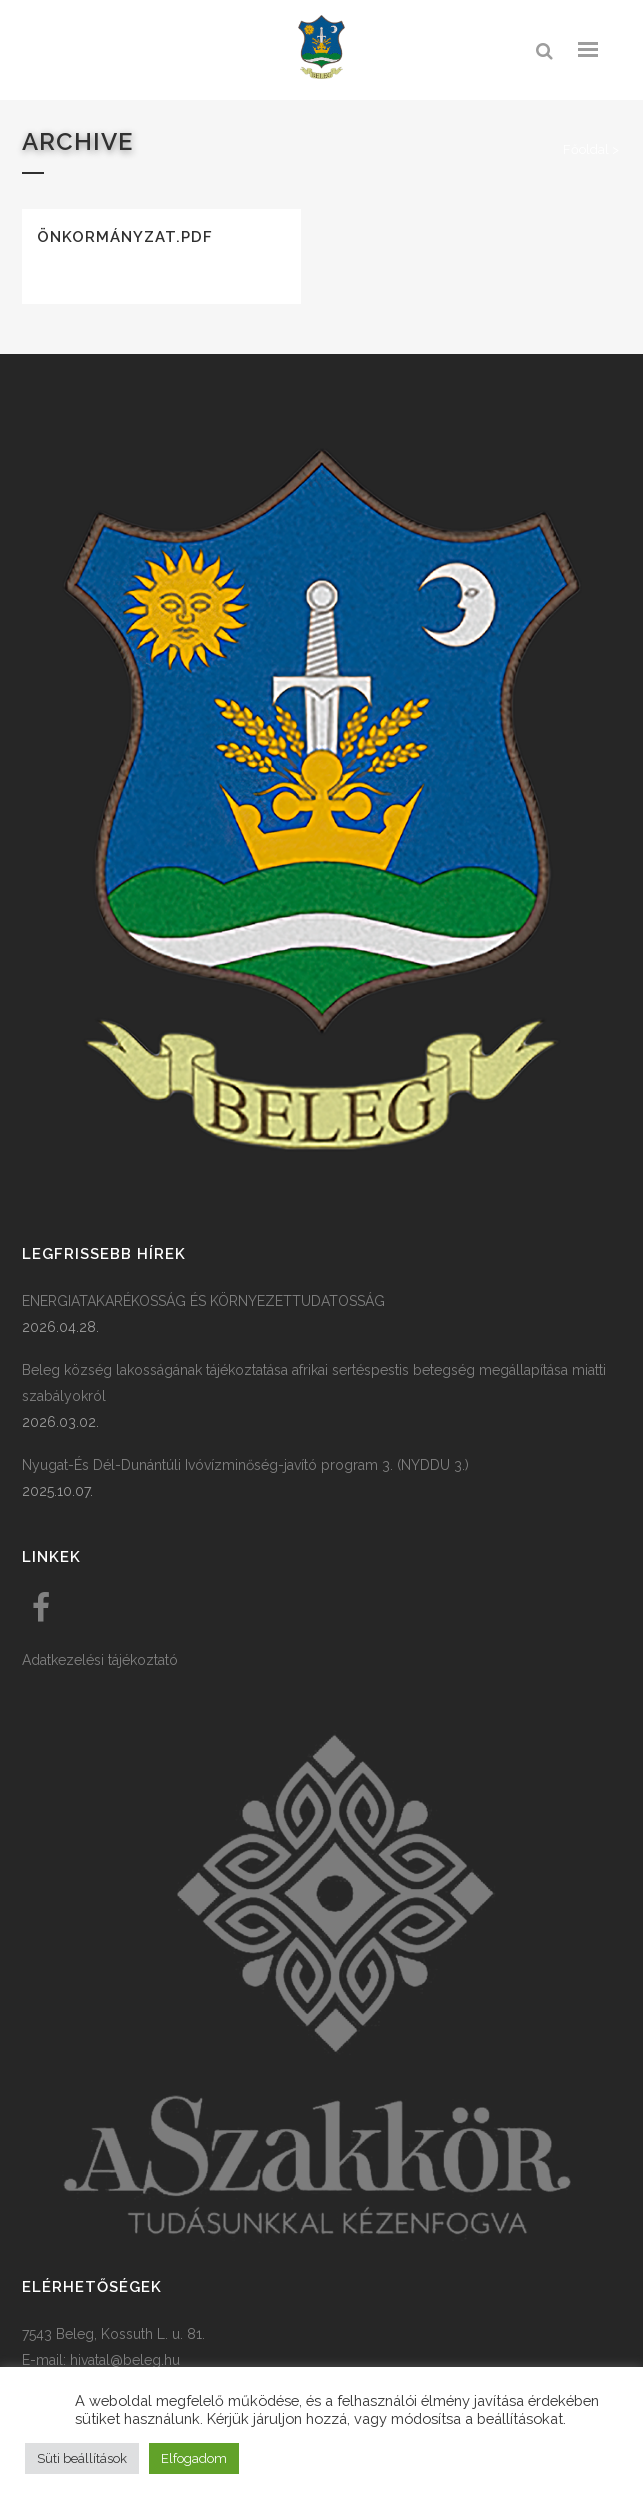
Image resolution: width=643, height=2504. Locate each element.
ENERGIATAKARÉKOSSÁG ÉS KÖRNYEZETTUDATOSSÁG (203, 1301)
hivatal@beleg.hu (125, 2360)
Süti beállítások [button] (82, 2458)
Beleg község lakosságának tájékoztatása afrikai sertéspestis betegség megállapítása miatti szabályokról (314, 1383)
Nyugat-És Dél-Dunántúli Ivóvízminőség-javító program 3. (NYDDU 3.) (245, 1465)
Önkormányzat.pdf (125, 237)
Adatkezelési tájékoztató (100, 1660)
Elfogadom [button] (194, 2458)
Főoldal (586, 149)
